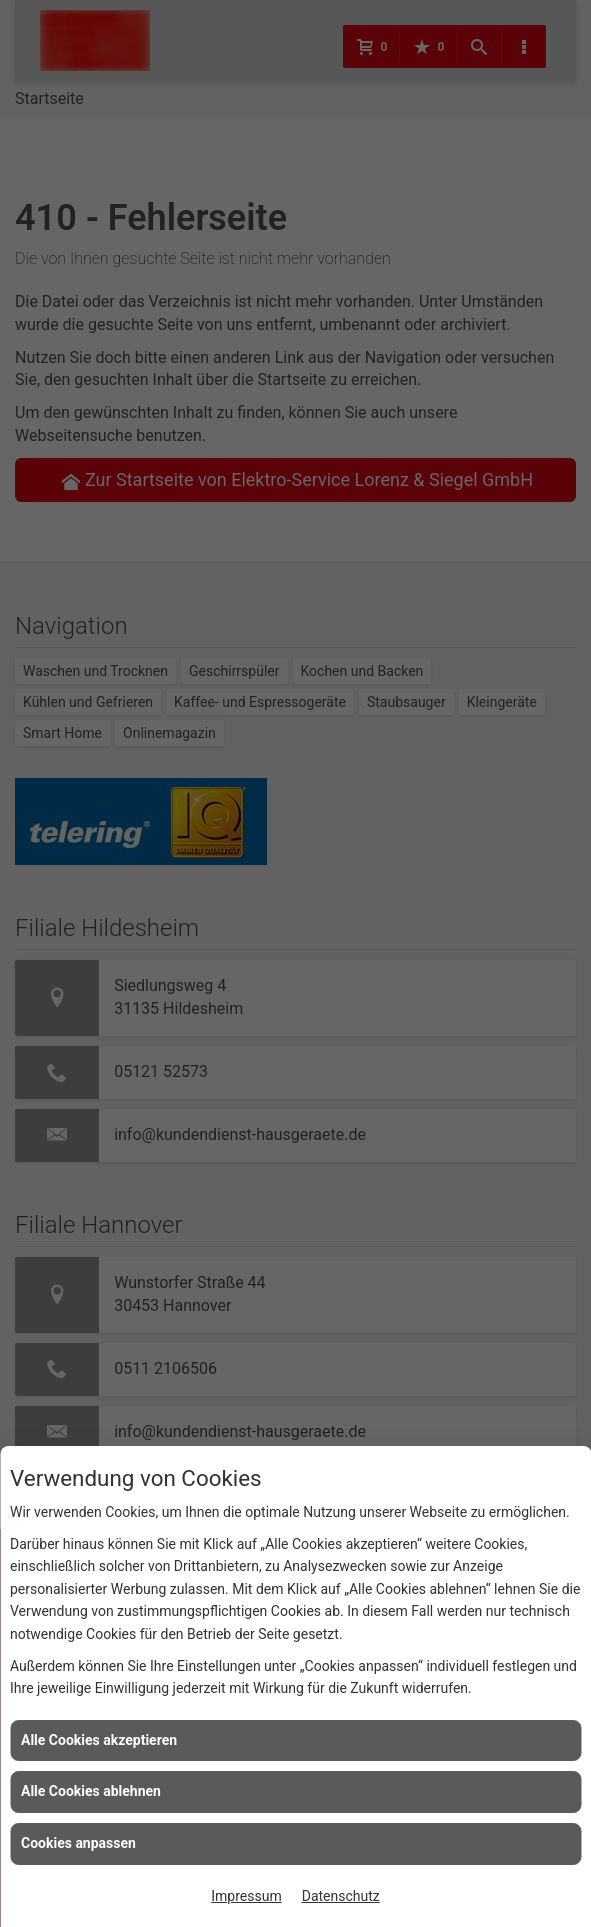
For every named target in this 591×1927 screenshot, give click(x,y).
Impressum (246, 1896)
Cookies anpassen (78, 1843)
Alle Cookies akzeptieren (99, 1740)
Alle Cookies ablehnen (91, 1791)
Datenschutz (341, 1896)
